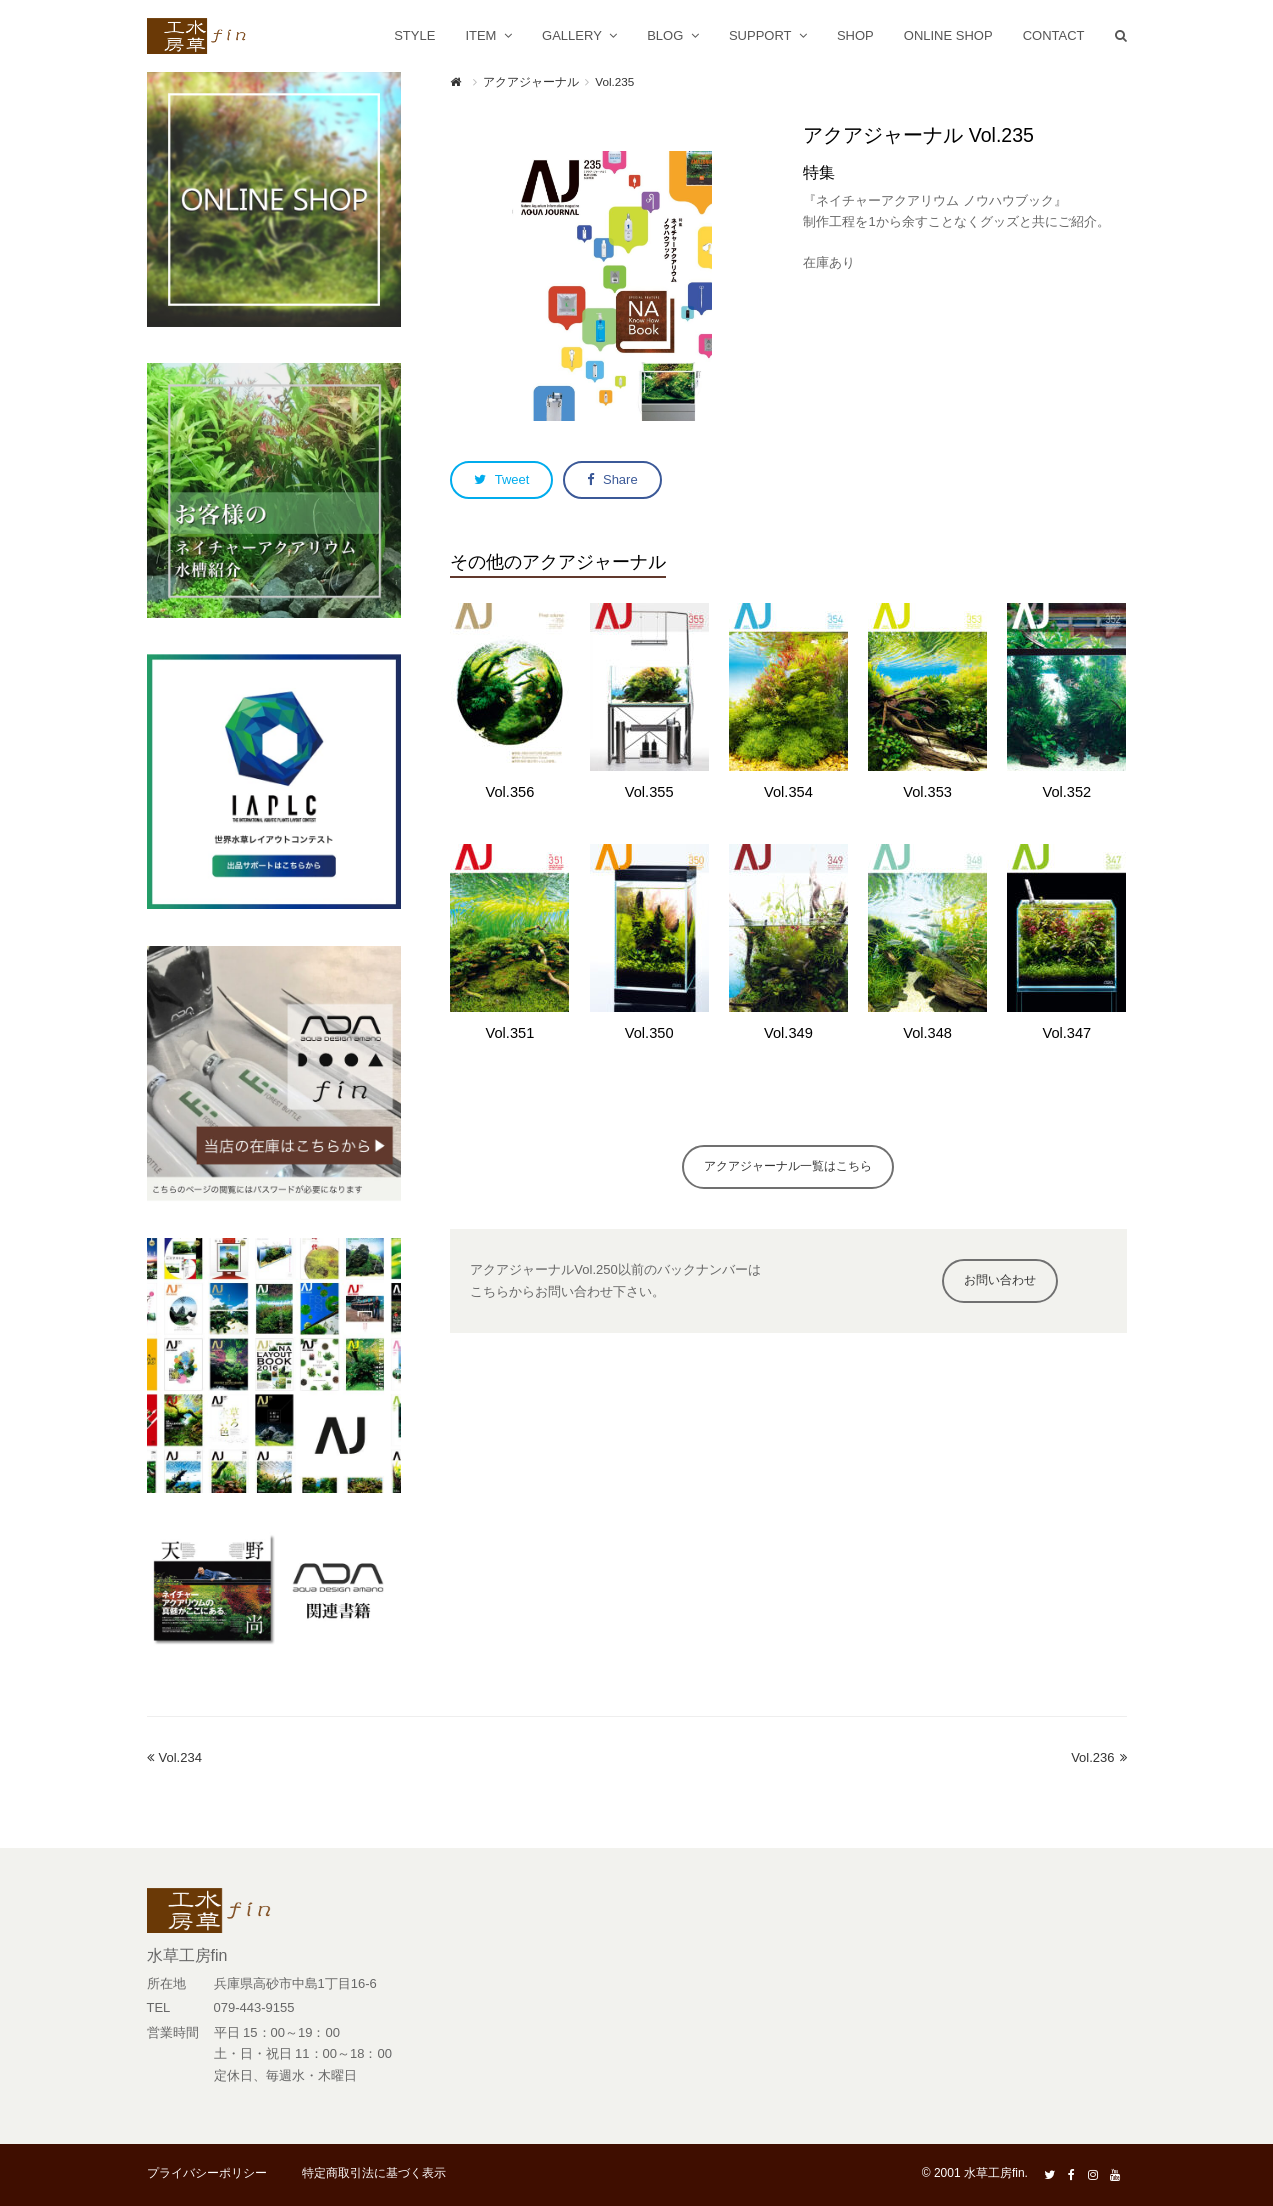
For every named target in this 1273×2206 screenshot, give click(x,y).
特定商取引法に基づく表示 (374, 2173)
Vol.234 (174, 1757)
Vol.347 (1066, 1033)
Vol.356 (510, 792)
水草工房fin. (996, 2173)
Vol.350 (649, 1033)
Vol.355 (649, 792)
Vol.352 (1066, 792)
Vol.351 (510, 1033)
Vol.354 (788, 792)
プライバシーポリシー (207, 2173)
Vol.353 (927, 792)
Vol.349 (788, 1033)
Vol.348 (927, 1033)
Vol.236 (1098, 1757)
